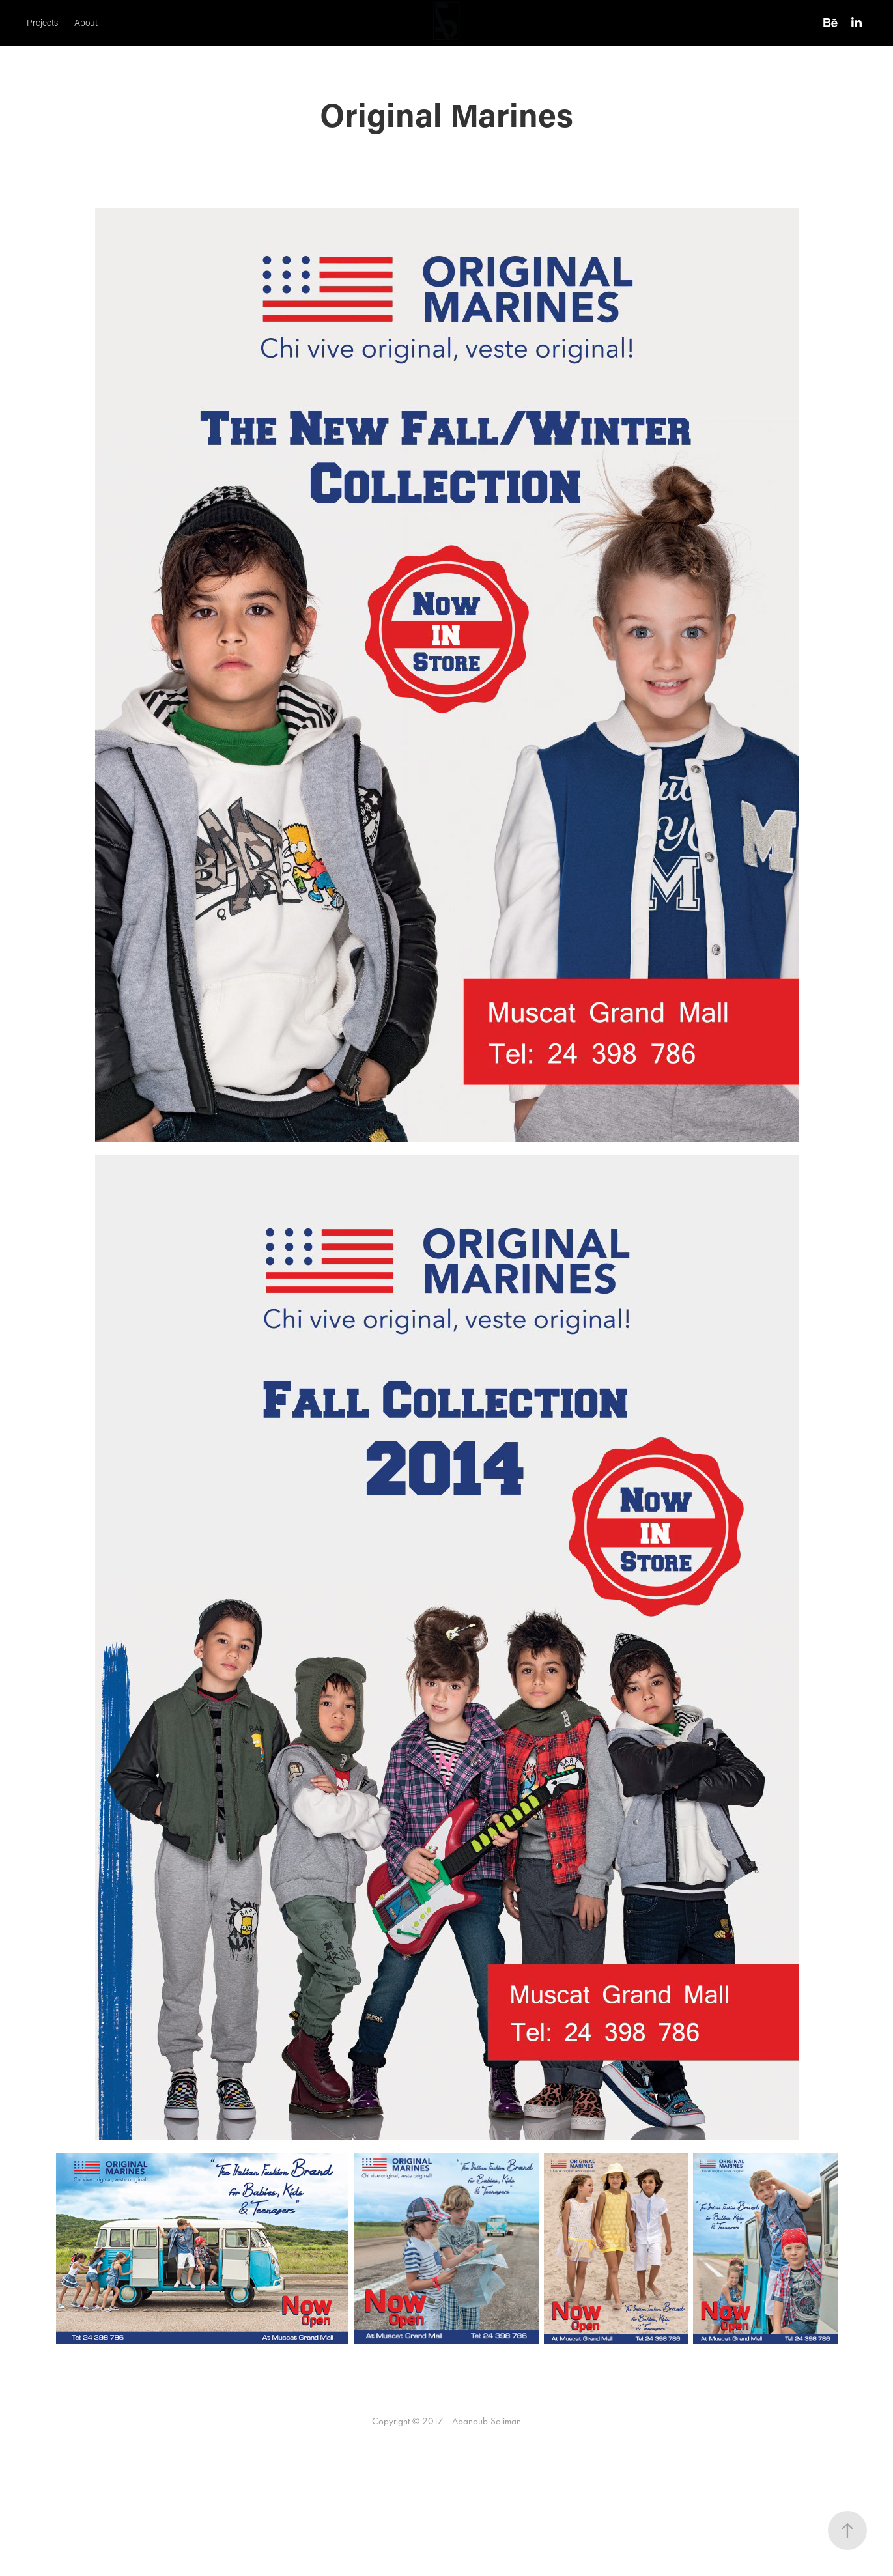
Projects (42, 23)
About (86, 23)
